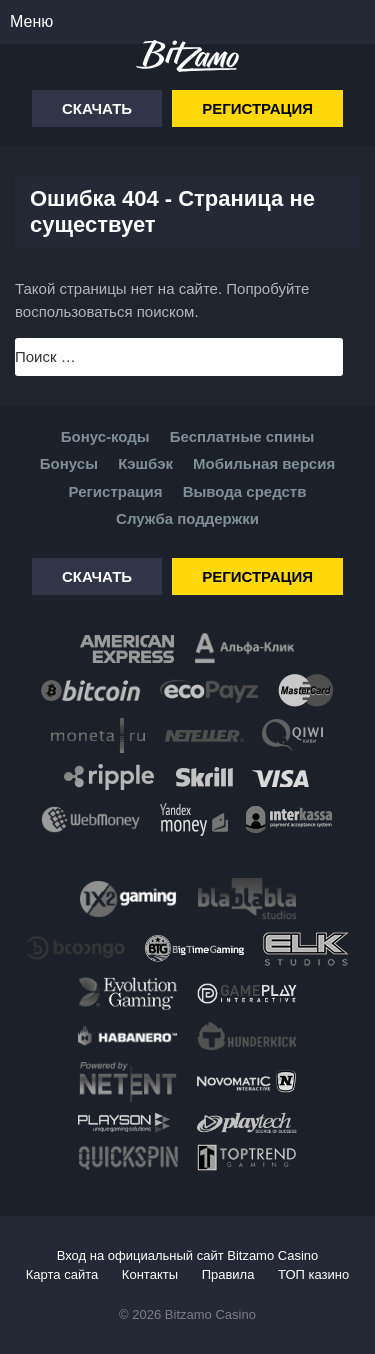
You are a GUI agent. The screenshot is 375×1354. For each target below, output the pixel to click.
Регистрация (257, 108)
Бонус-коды (105, 436)
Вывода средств (245, 491)
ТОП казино (313, 1274)
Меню (31, 21)
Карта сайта (62, 1274)
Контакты (150, 1274)
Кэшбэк (145, 463)
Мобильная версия (264, 463)
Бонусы (69, 463)
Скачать (97, 108)
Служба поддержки (187, 518)
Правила (228, 1274)
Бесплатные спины (242, 436)
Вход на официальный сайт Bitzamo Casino (188, 1255)
